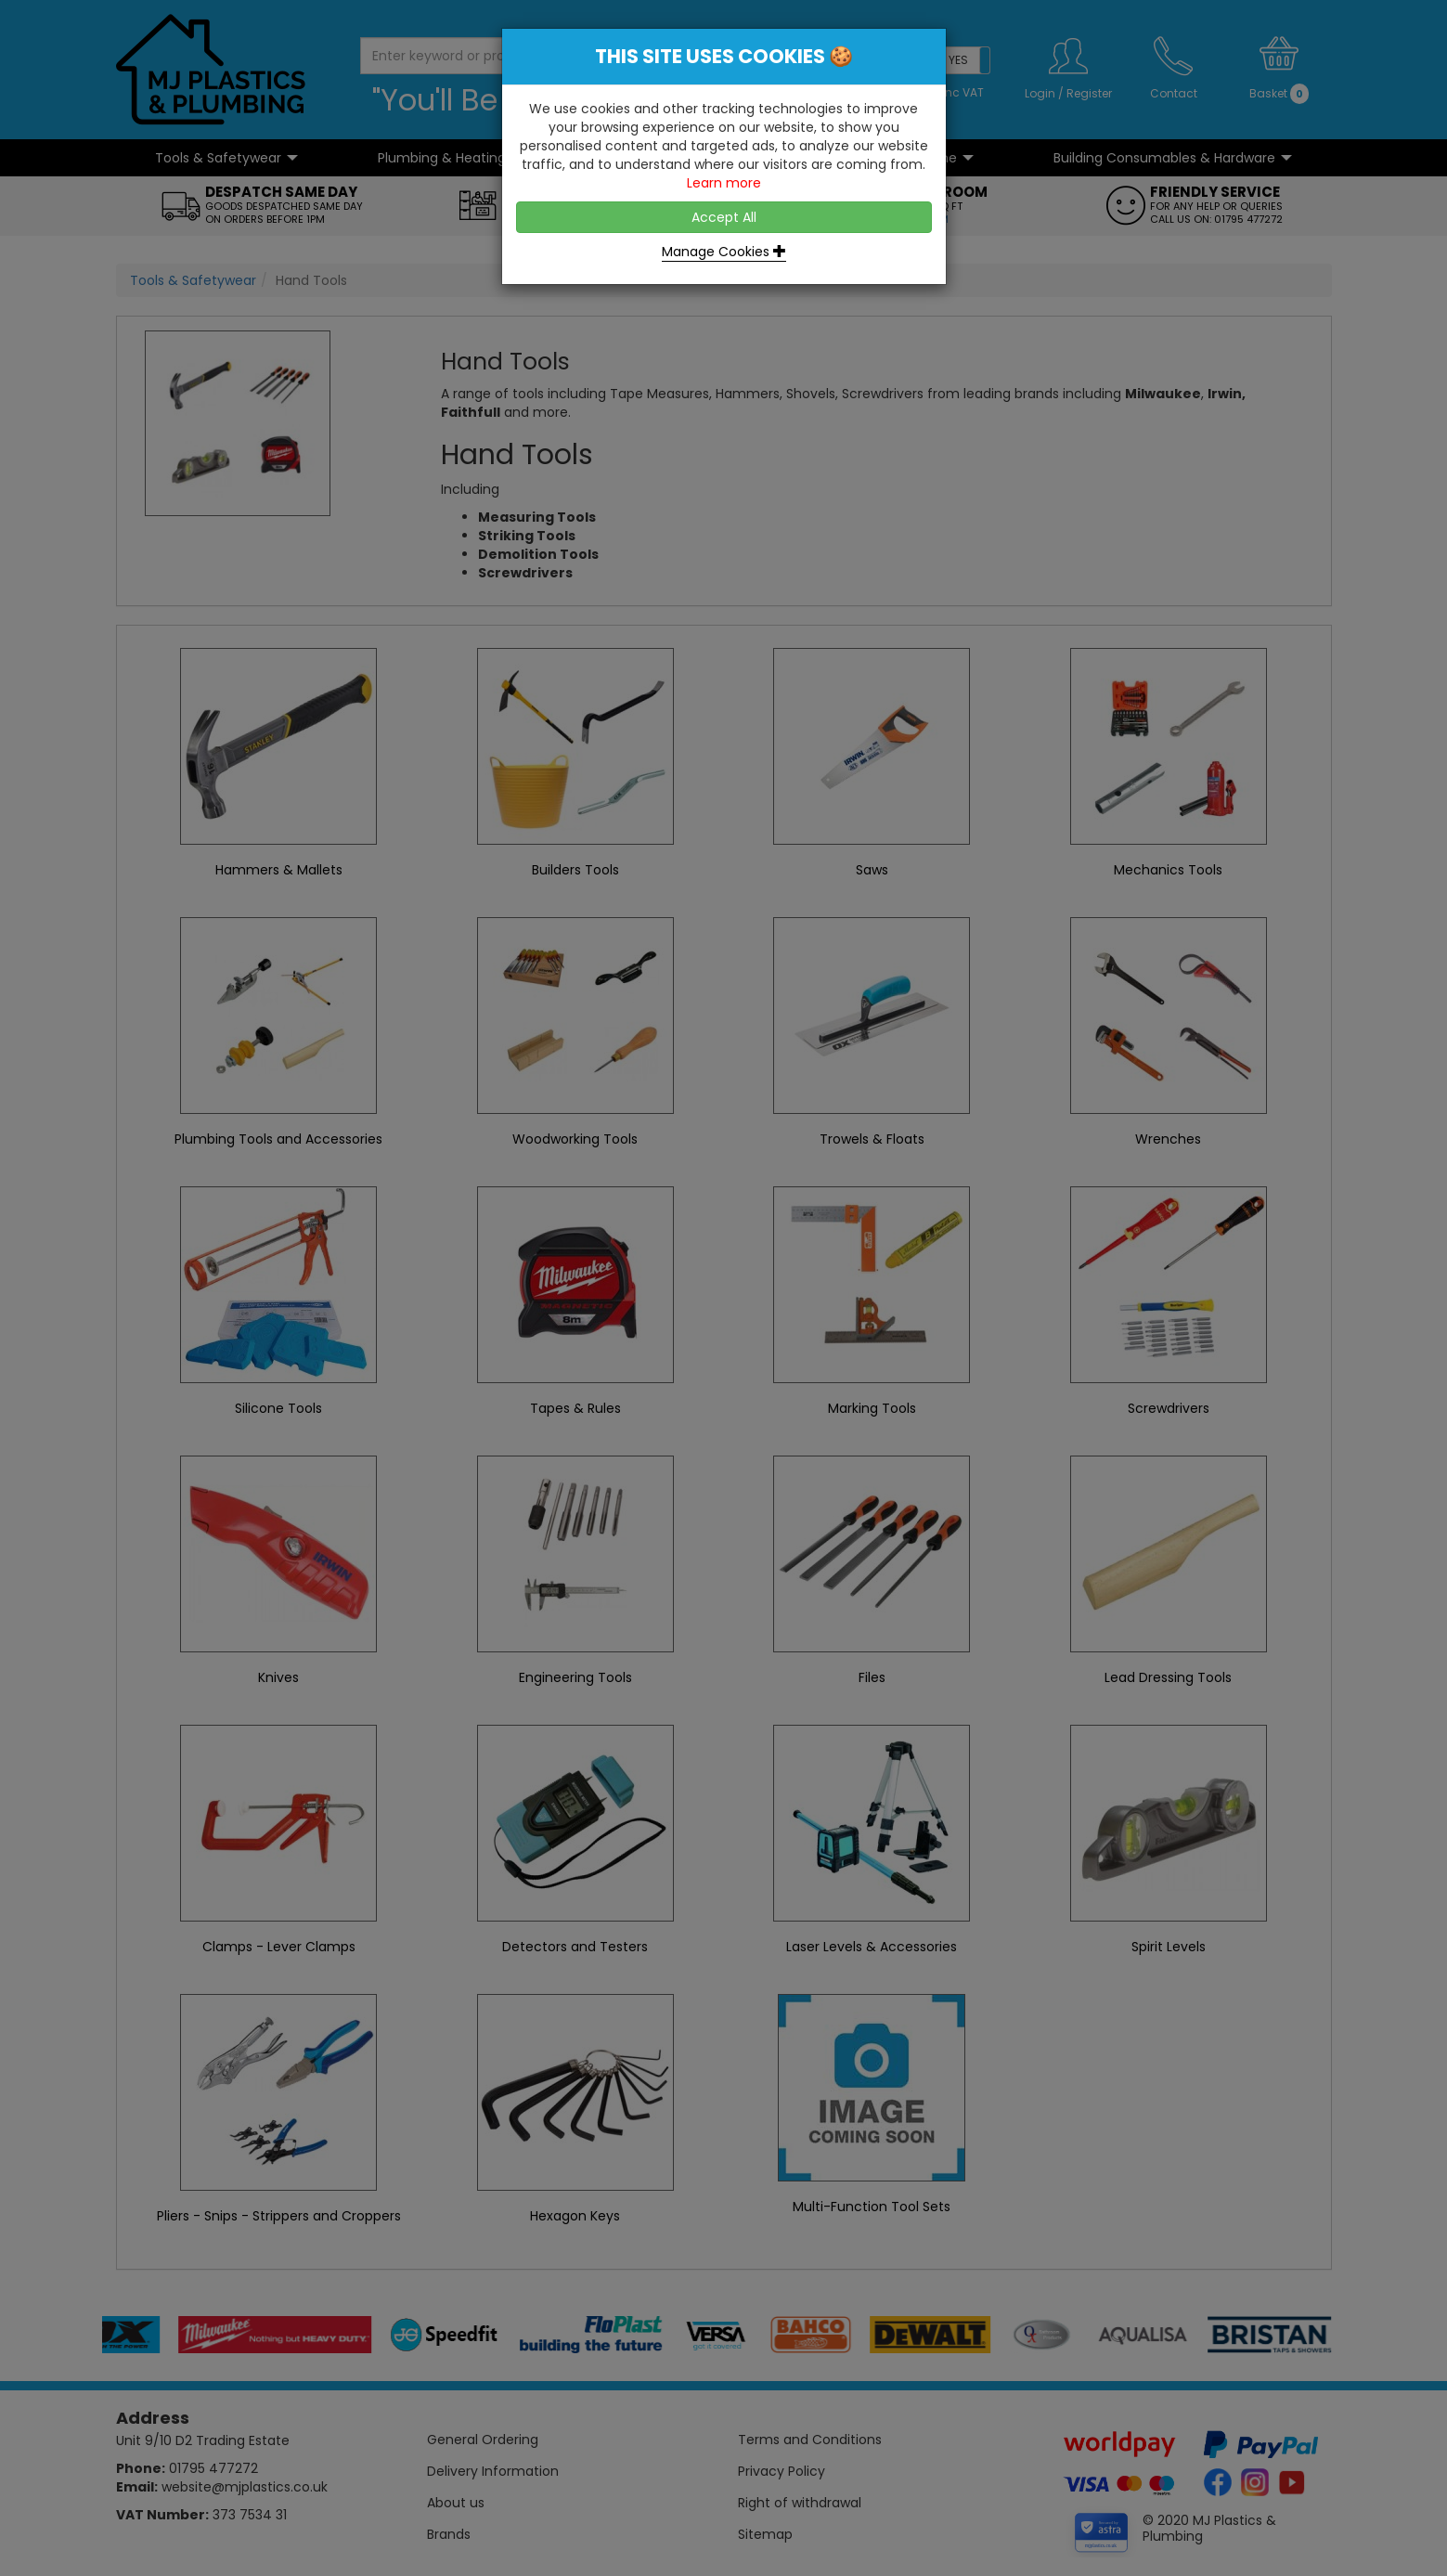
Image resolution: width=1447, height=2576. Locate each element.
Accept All (723, 217)
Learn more (724, 183)
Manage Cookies (724, 251)
